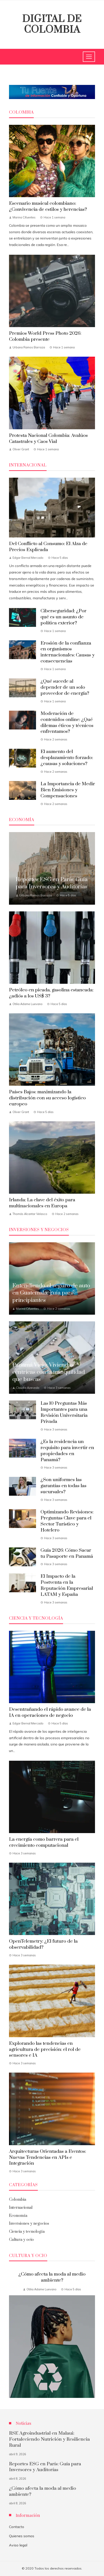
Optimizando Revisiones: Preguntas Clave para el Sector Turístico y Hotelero (67, 1521)
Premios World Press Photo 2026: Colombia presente (45, 336)
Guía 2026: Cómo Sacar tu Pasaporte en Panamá (67, 1553)
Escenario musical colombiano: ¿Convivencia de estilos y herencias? (48, 206)
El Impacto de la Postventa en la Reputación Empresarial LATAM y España (67, 1585)
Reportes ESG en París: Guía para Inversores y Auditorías (45, 2467)
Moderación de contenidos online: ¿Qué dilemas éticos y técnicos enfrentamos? (67, 723)
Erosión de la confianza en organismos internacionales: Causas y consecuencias (68, 652)
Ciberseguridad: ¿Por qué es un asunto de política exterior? (63, 617)
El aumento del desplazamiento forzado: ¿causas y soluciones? (67, 758)
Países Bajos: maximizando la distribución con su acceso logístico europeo (47, 1098)
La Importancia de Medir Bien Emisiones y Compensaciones (68, 790)
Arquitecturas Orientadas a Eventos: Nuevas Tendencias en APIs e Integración (47, 2157)
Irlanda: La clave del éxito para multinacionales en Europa (42, 1203)
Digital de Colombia (52, 24)
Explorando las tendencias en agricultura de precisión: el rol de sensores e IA (45, 2049)
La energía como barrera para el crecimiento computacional (44, 1842)
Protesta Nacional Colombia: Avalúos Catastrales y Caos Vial (48, 438)
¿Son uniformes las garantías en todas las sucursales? (63, 1486)
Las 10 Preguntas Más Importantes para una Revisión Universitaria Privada (64, 1412)
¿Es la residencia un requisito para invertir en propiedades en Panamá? (67, 1451)
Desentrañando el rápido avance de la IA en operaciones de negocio (50, 1712)
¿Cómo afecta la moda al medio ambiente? (52, 2277)
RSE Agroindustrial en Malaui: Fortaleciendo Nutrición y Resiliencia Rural (49, 2439)
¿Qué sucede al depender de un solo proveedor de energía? (65, 687)
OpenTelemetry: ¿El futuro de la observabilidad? (43, 1944)
